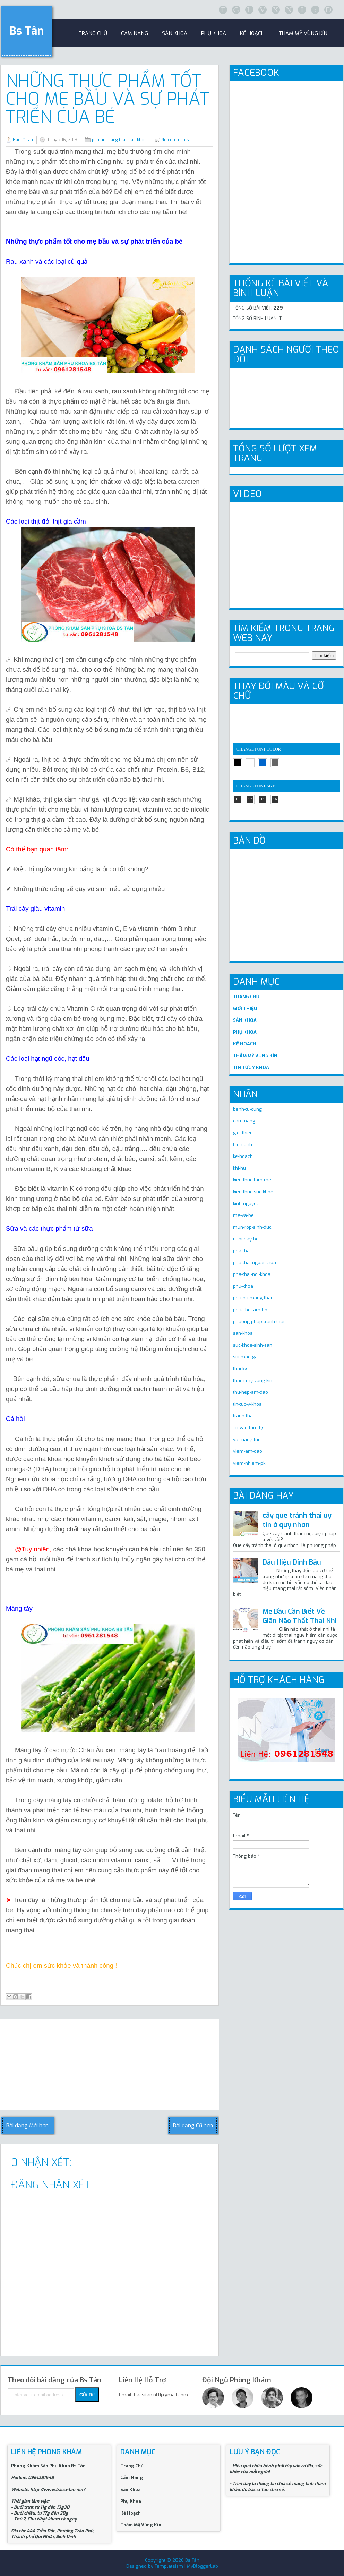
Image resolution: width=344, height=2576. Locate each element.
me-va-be (243, 1215)
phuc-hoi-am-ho (250, 1310)
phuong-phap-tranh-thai (258, 1321)
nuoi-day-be (246, 1239)
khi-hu (239, 1168)
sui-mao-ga (245, 1357)
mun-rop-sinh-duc (252, 1227)
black (237, 762)
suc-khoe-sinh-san (252, 1345)
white (250, 762)
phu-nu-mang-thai (109, 140)
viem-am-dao (247, 1451)
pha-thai (242, 1251)
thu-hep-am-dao (250, 1392)
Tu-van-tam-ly (248, 1428)
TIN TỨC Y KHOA (251, 1067)
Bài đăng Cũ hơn (193, 2125)
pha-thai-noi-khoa (251, 1274)
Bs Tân (26, 31)
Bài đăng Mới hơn (27, 2125)
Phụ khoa (213, 33)
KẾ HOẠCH (244, 1044)
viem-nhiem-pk (249, 1463)
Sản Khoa (130, 2489)
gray (275, 762)
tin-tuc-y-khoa (247, 1404)
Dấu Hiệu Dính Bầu (292, 1562)
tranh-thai (243, 1416)
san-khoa (137, 140)
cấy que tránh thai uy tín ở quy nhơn (297, 1520)
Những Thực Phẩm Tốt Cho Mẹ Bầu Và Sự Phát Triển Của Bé (107, 99)
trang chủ (92, 33)
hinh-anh (242, 1144)
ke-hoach (243, 1156)
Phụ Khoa (130, 2501)
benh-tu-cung (247, 1109)
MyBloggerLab (202, 2566)
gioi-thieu (243, 1133)
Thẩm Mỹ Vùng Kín (302, 33)
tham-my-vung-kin (252, 1380)
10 (238, 799)
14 (263, 799)
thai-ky (240, 1369)
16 (275, 799)
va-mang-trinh (248, 1439)
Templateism (169, 2566)
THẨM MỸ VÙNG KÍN (255, 1056)
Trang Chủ (132, 2466)
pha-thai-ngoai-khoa (254, 1262)
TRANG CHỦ (246, 997)
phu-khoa (243, 1286)
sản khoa (174, 33)
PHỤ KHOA (245, 1032)
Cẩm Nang (134, 33)
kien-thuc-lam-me (252, 1180)
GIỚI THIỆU (245, 1008)
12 (250, 799)
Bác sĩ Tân (23, 140)
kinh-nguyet (245, 1203)
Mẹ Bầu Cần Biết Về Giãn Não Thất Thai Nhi (300, 1616)
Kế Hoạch (252, 33)
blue (262, 762)
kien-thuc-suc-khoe (253, 1192)
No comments (175, 140)
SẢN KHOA (245, 1020)
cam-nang (244, 1121)
